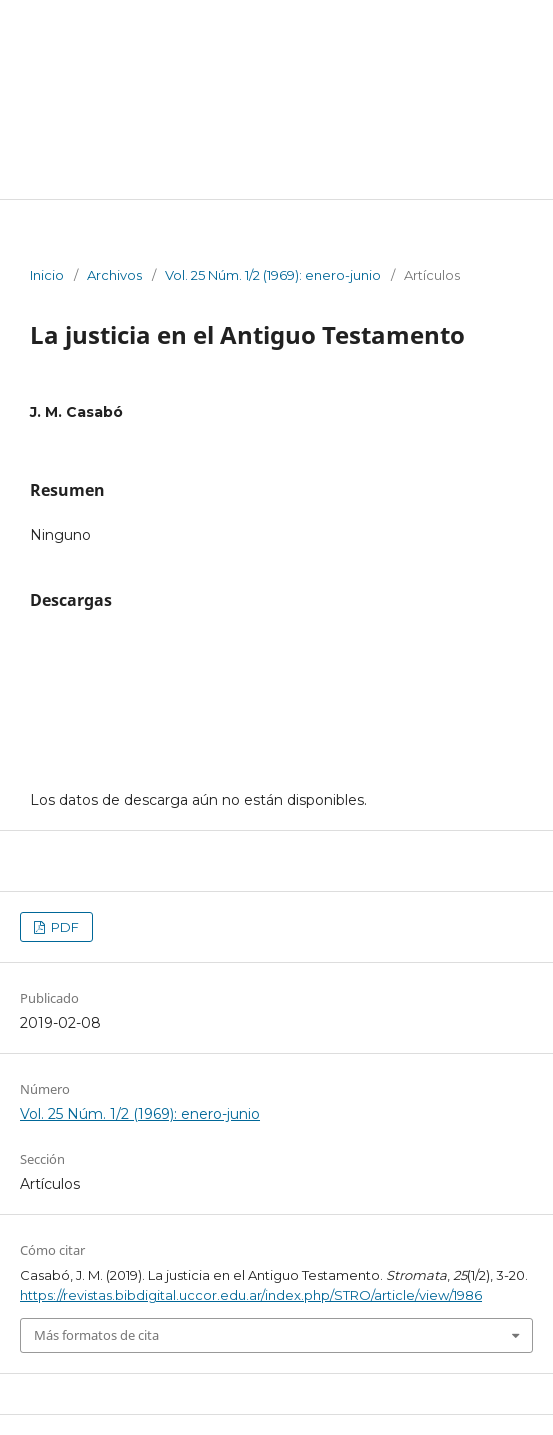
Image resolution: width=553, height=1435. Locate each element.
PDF (63, 927)
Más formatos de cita (96, 1335)
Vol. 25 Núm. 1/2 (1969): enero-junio (273, 275)
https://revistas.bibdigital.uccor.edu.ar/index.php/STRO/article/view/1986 (251, 1295)
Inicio (47, 275)
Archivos (114, 275)
